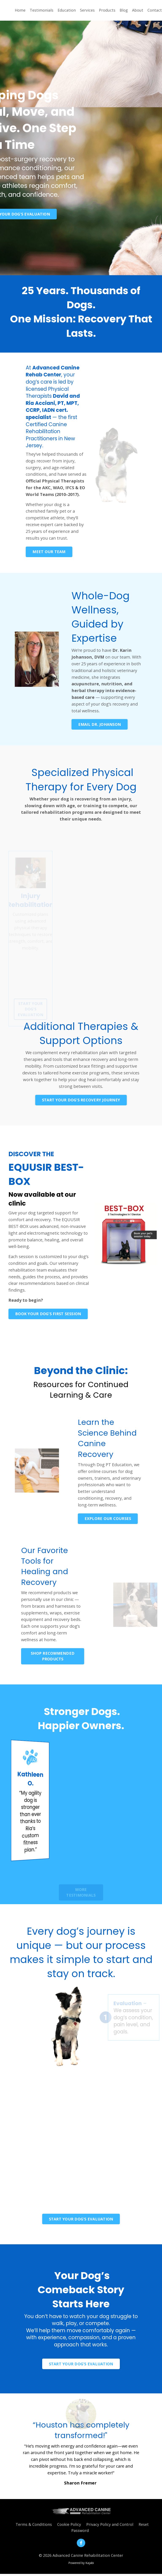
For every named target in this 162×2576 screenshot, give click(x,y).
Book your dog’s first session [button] (48, 1315)
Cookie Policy (69, 2526)
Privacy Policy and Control (109, 2526)
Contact (154, 10)
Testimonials (41, 10)
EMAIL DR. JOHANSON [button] (99, 725)
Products (107, 10)
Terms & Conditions (34, 2526)
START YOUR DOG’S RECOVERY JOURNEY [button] (81, 1101)
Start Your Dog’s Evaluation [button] (81, 2220)
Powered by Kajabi (81, 2565)
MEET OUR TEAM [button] (48, 552)
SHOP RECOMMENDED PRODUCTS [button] (52, 1658)
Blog (124, 10)
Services (87, 10)
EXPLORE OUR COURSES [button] (108, 1520)
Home (20, 10)
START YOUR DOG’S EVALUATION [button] (81, 2365)
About (137, 10)
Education (67, 10)
